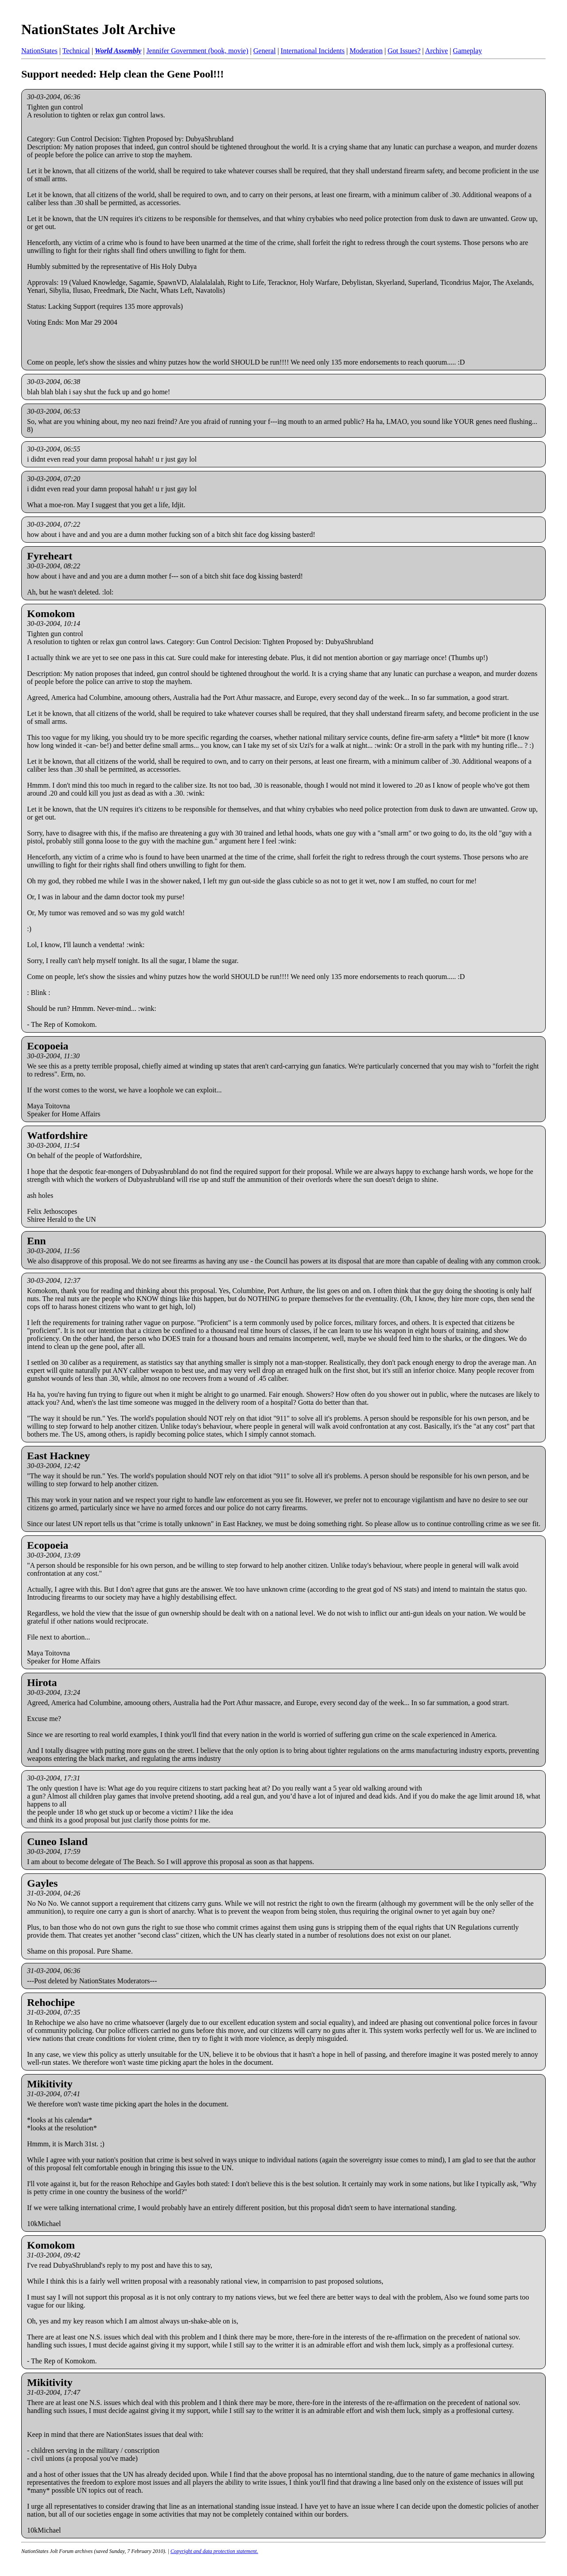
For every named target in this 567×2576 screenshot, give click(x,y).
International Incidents (313, 50)
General (264, 50)
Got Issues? (404, 50)
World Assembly (118, 50)
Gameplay (467, 50)
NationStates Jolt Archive (98, 29)
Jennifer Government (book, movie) (197, 50)
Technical (76, 50)
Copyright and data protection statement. (214, 2551)
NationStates (39, 50)
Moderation (366, 50)
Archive (436, 50)
